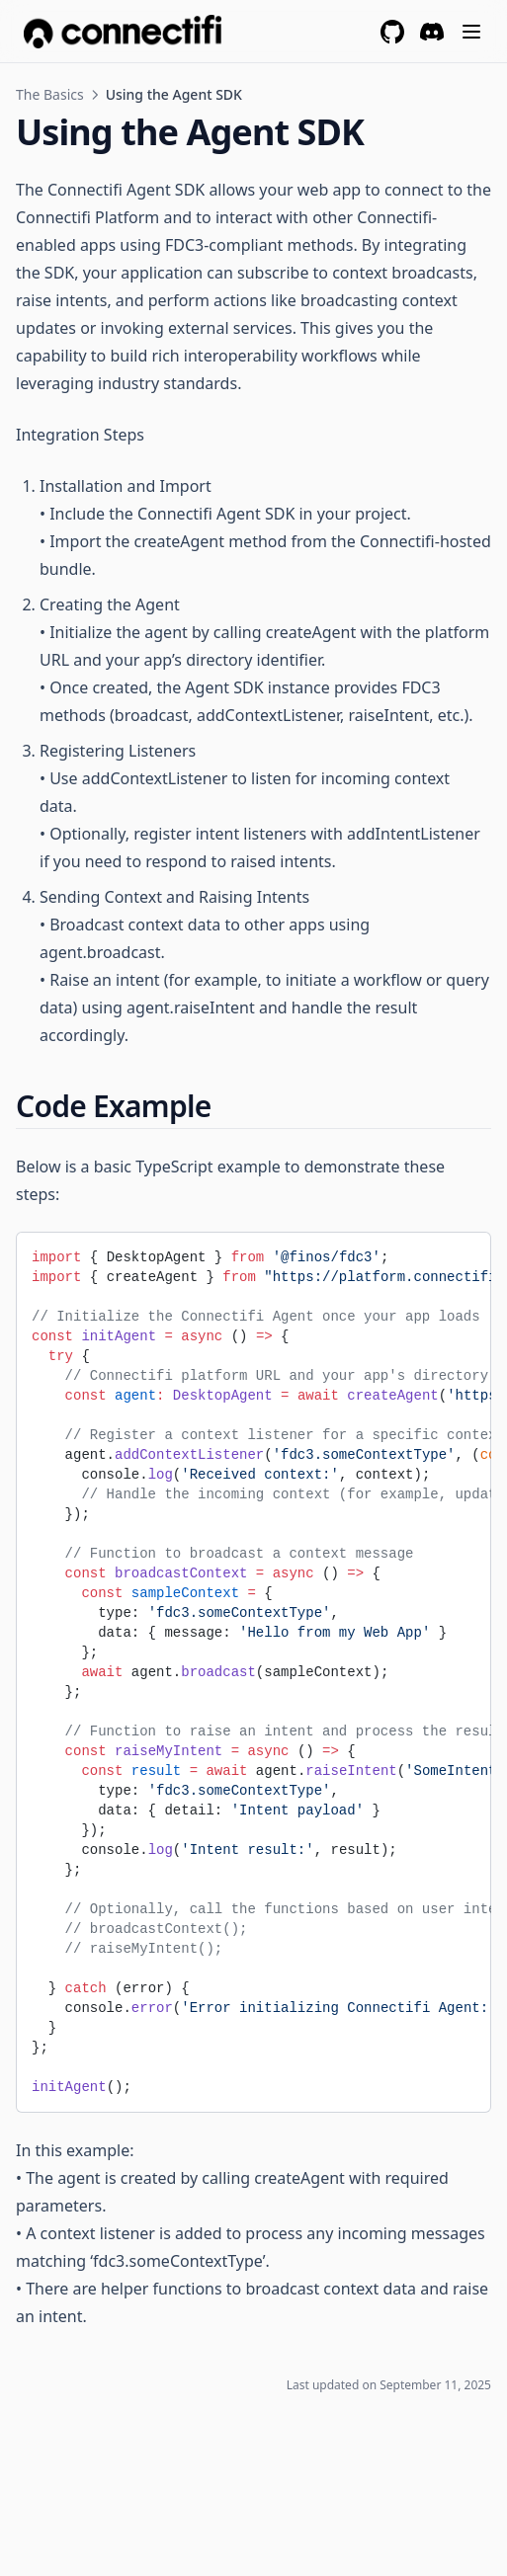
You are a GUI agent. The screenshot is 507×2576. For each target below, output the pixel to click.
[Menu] (471, 31)
